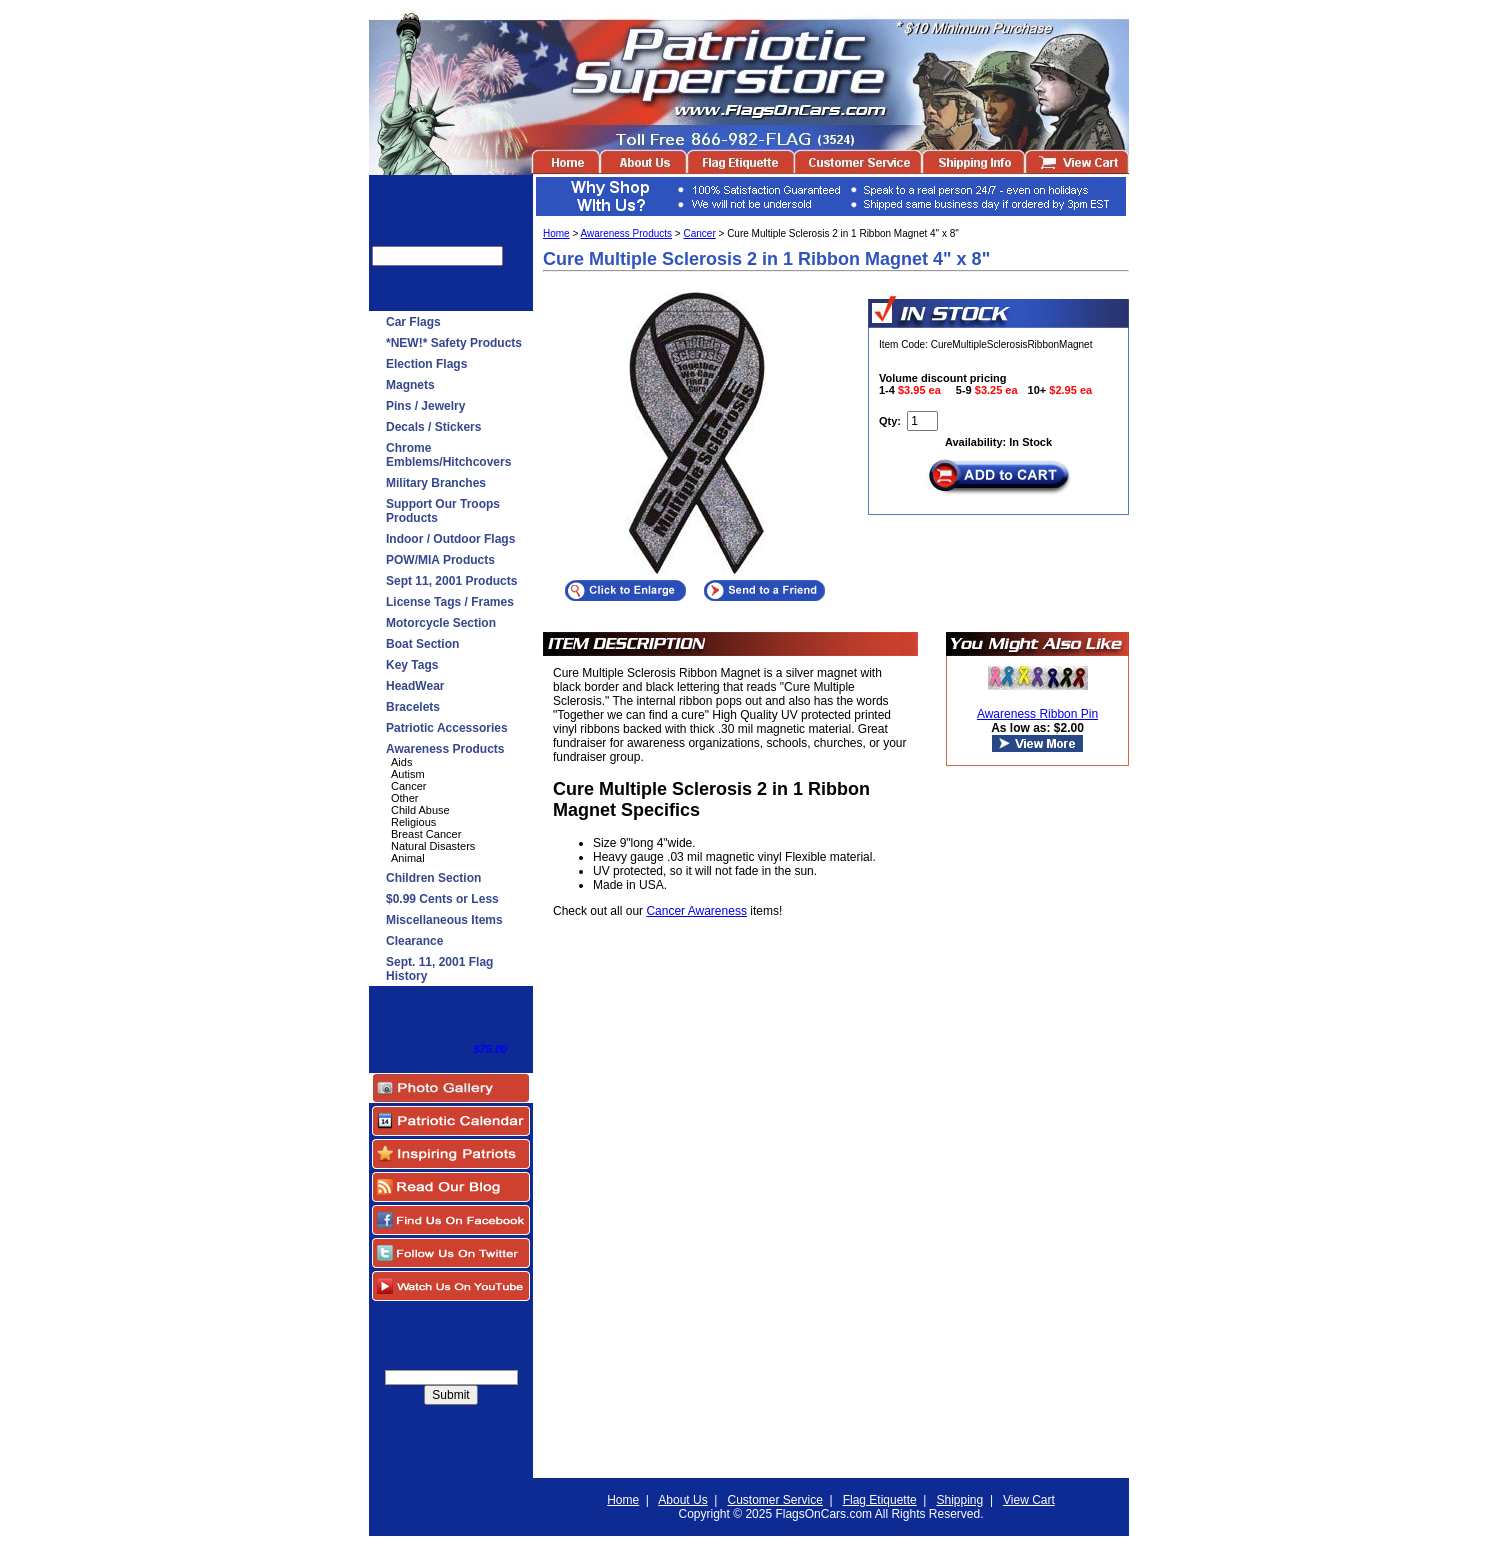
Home (556, 233)
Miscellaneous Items (444, 920)
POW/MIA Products (440, 560)
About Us (682, 1500)
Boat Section (422, 644)
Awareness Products (445, 749)
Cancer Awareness (696, 911)
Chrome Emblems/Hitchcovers (448, 455)
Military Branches (436, 483)
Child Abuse (420, 810)
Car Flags (413, 322)
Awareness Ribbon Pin (1037, 714)
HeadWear (415, 686)
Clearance (414, 941)
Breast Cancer (426, 834)
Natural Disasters (433, 846)
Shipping (960, 1500)
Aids (401, 762)
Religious (413, 822)
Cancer (408, 786)
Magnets (410, 385)
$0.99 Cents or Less (442, 899)
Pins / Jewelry (425, 406)
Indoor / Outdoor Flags (450, 539)
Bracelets (413, 707)
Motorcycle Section (441, 623)
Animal (408, 858)
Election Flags (426, 364)
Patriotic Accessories (447, 728)
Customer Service (774, 1500)
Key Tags (412, 665)
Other (405, 798)
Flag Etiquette (880, 1500)
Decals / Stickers (433, 427)
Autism (408, 774)
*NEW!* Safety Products (454, 343)
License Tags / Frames (450, 602)
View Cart (1029, 1500)
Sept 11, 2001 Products (451, 581)
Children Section (433, 878)
